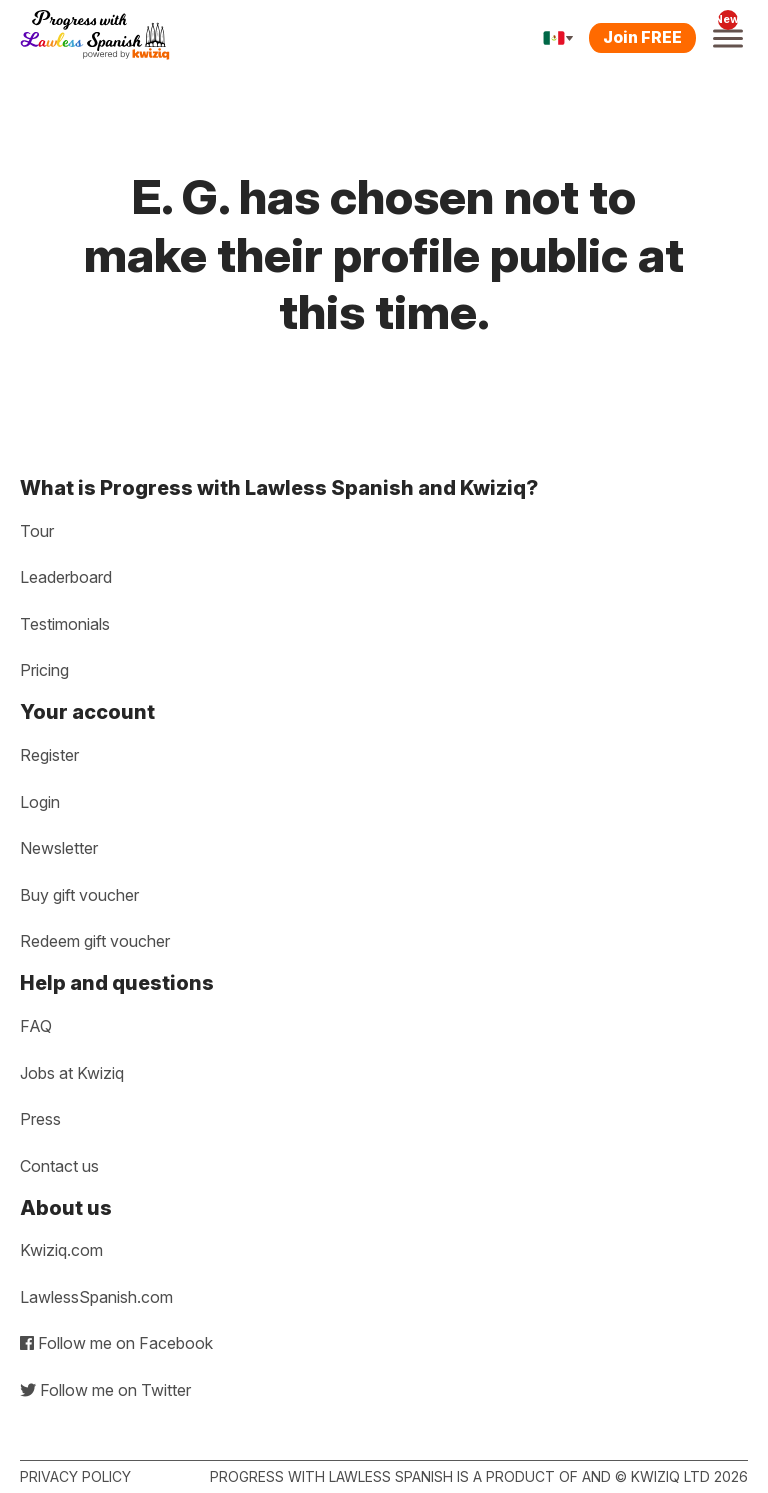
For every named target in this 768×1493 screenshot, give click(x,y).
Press (40, 1119)
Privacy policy (75, 1476)
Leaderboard (66, 577)
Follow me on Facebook (116, 1343)
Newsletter (59, 848)
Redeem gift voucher (95, 941)
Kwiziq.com (61, 1250)
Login (40, 802)
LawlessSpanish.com (96, 1297)
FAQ (36, 1026)
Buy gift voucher (79, 895)
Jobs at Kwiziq (72, 1073)
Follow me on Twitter (105, 1390)
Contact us (59, 1166)
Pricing (44, 670)
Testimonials (65, 624)
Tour (37, 531)
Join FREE (642, 37)
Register (49, 755)
